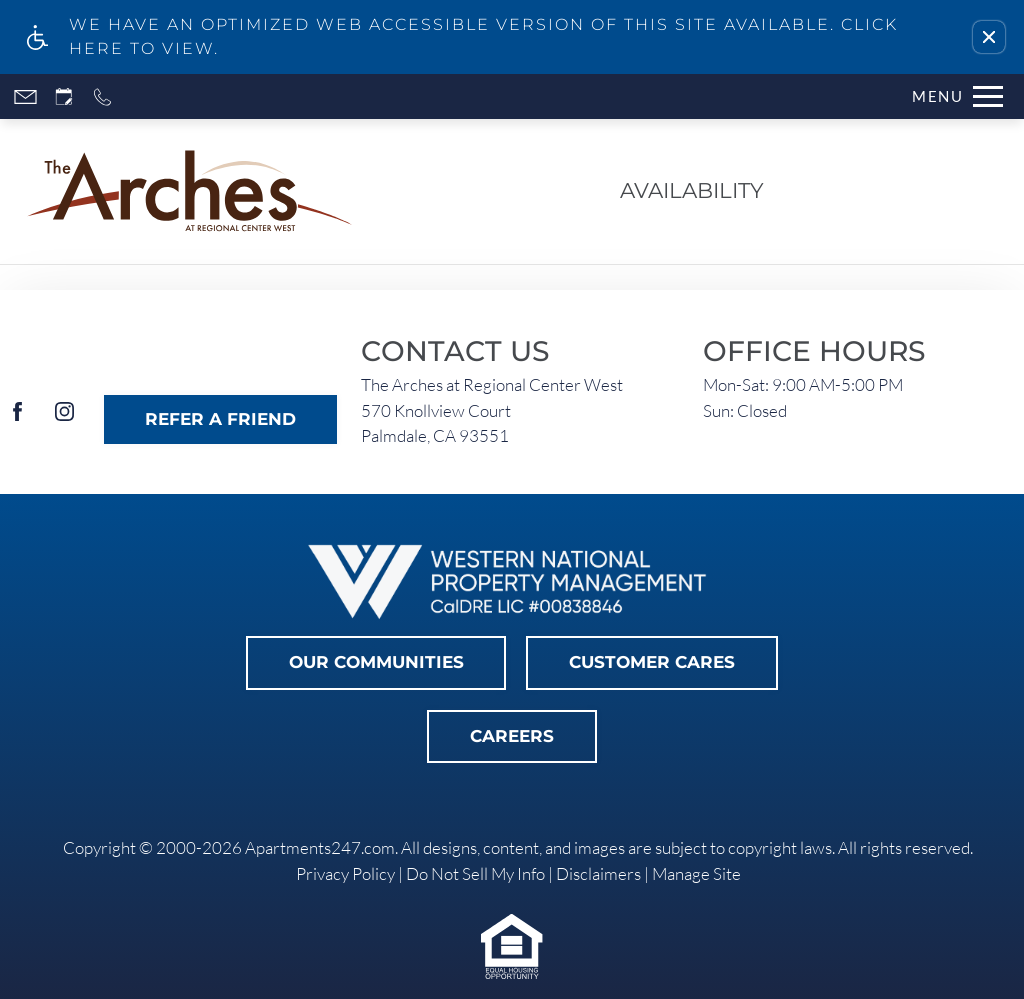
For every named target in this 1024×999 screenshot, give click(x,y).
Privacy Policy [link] (345, 873)
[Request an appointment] (64, 96)
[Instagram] (64, 419)
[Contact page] (25, 96)
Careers (512, 736)
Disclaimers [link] (598, 873)
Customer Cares (652, 662)
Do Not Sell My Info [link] (475, 873)
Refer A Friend (220, 419)
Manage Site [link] (696, 873)
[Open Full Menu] (957, 96)
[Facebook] (17, 419)
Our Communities (376, 662)
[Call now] (102, 96)
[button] (989, 37)
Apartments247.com (320, 847)
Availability (692, 190)
